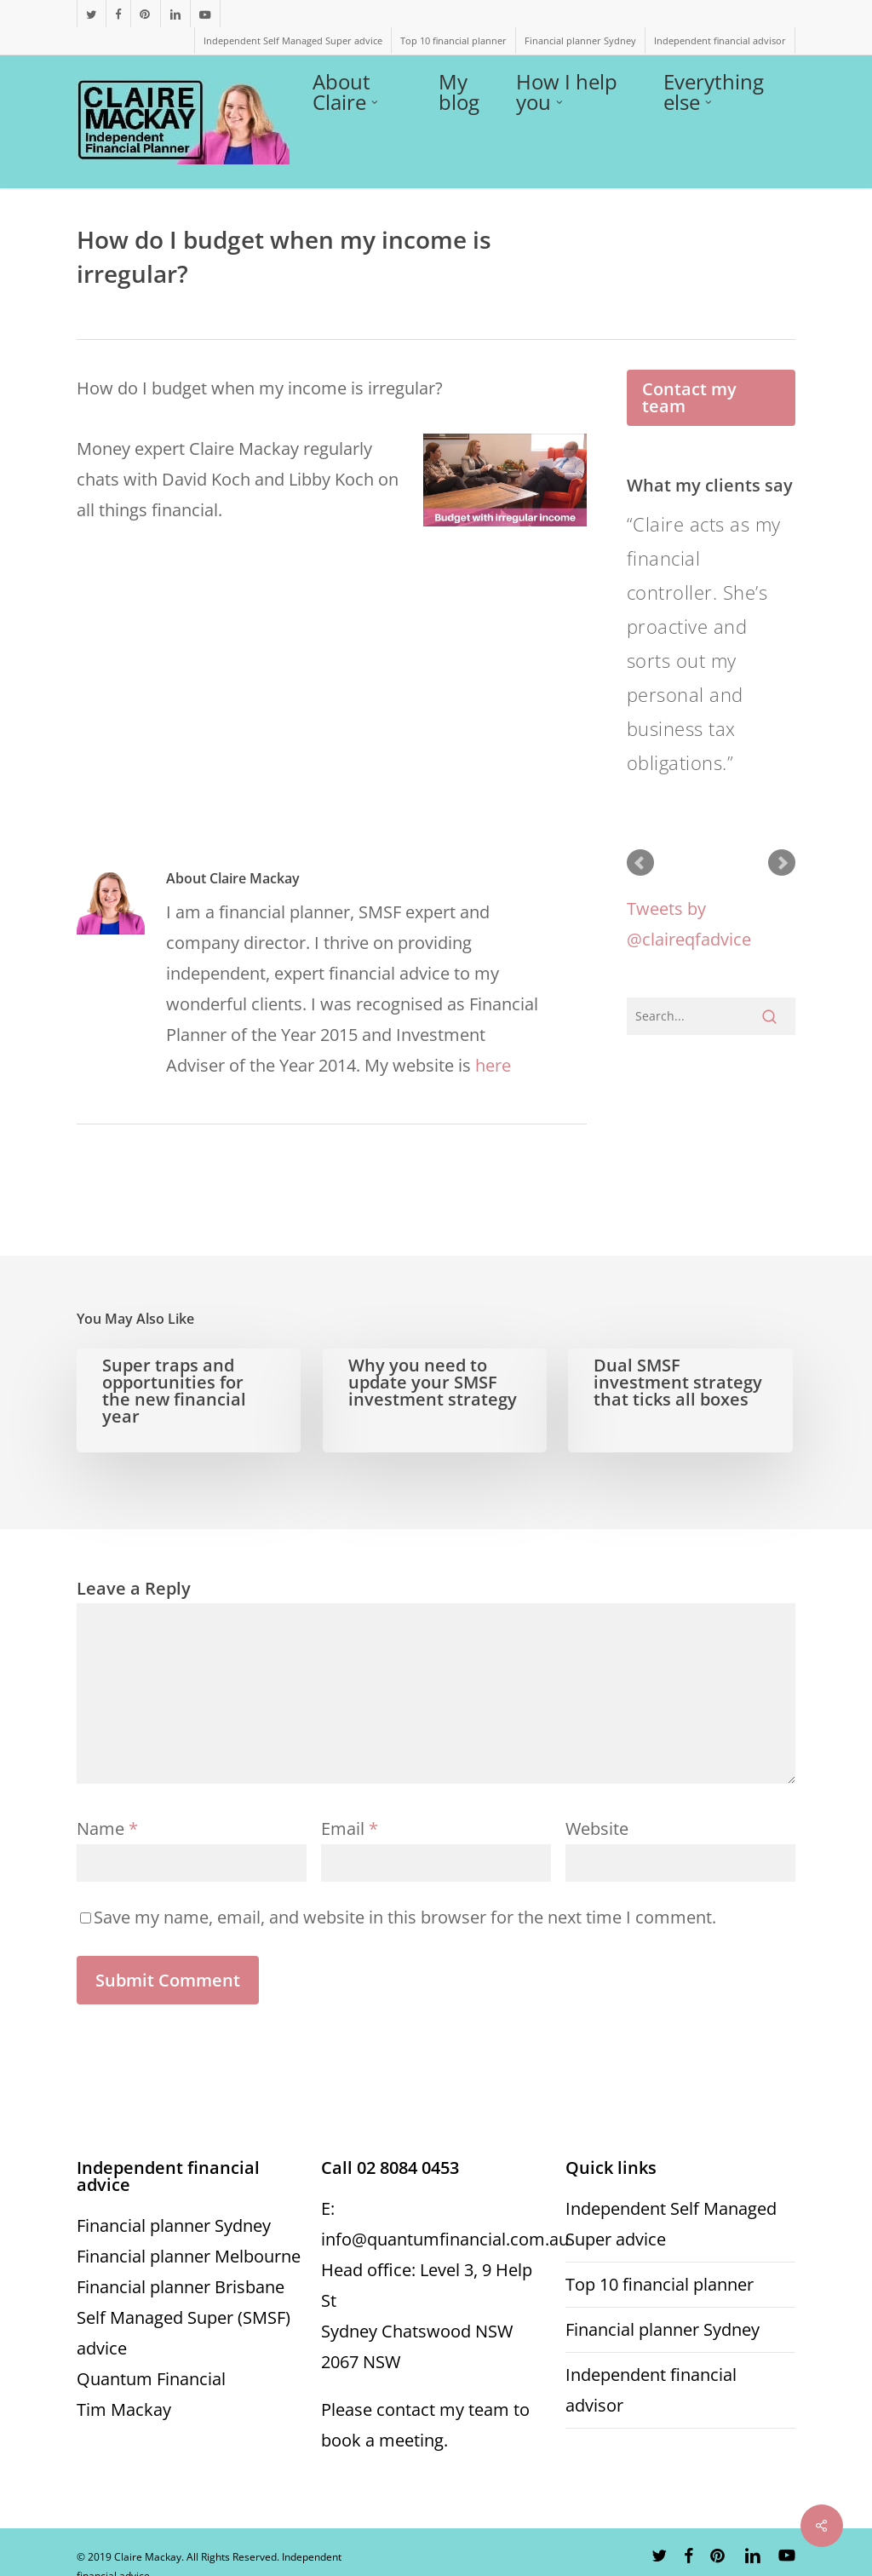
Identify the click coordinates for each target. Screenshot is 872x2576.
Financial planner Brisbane (180, 2286)
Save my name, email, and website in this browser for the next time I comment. (405, 1917)
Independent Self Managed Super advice (671, 2224)
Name (107, 1828)
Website (596, 1828)
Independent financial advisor (651, 2390)
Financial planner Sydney (174, 2225)
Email (349, 1828)
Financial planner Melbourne (189, 2256)
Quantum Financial (151, 2378)
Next (781, 863)
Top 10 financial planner (659, 2284)
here (493, 1065)
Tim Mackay (124, 2409)
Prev (640, 863)
